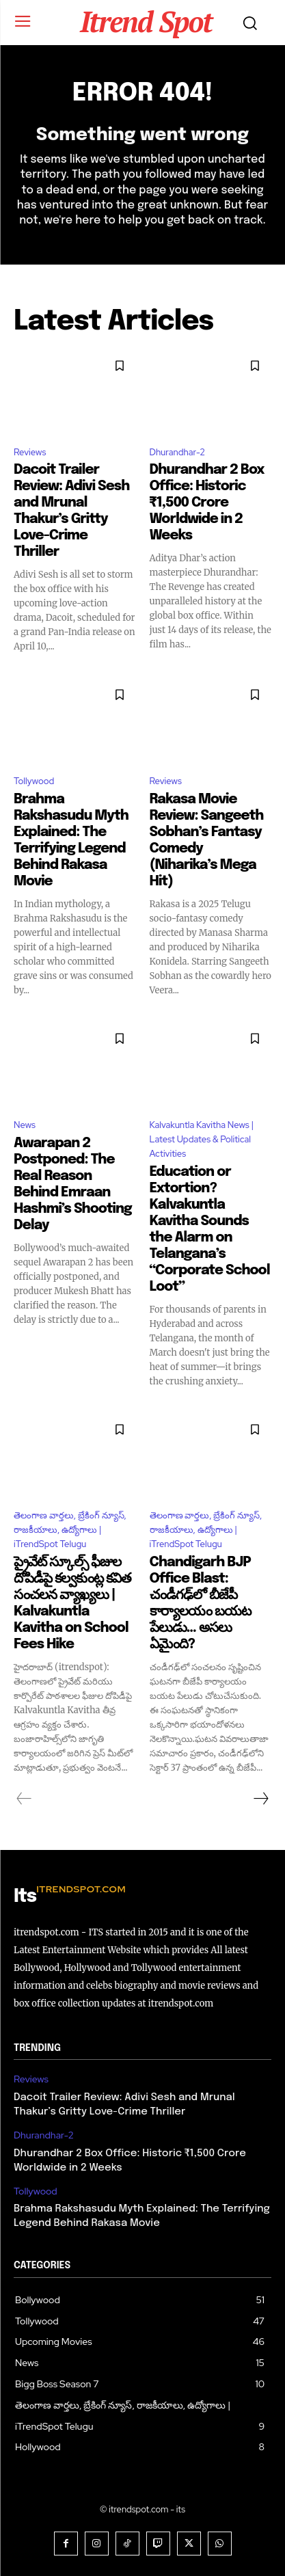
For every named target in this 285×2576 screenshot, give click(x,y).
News (25, 1125)
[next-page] (260, 1798)
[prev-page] (24, 1798)
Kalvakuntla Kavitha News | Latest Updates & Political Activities (202, 1139)
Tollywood (34, 781)
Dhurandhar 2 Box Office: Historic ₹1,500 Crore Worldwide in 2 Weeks (207, 503)
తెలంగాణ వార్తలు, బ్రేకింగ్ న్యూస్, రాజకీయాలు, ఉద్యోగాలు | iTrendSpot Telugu (70, 1530)
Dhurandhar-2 (178, 452)
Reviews (30, 452)
